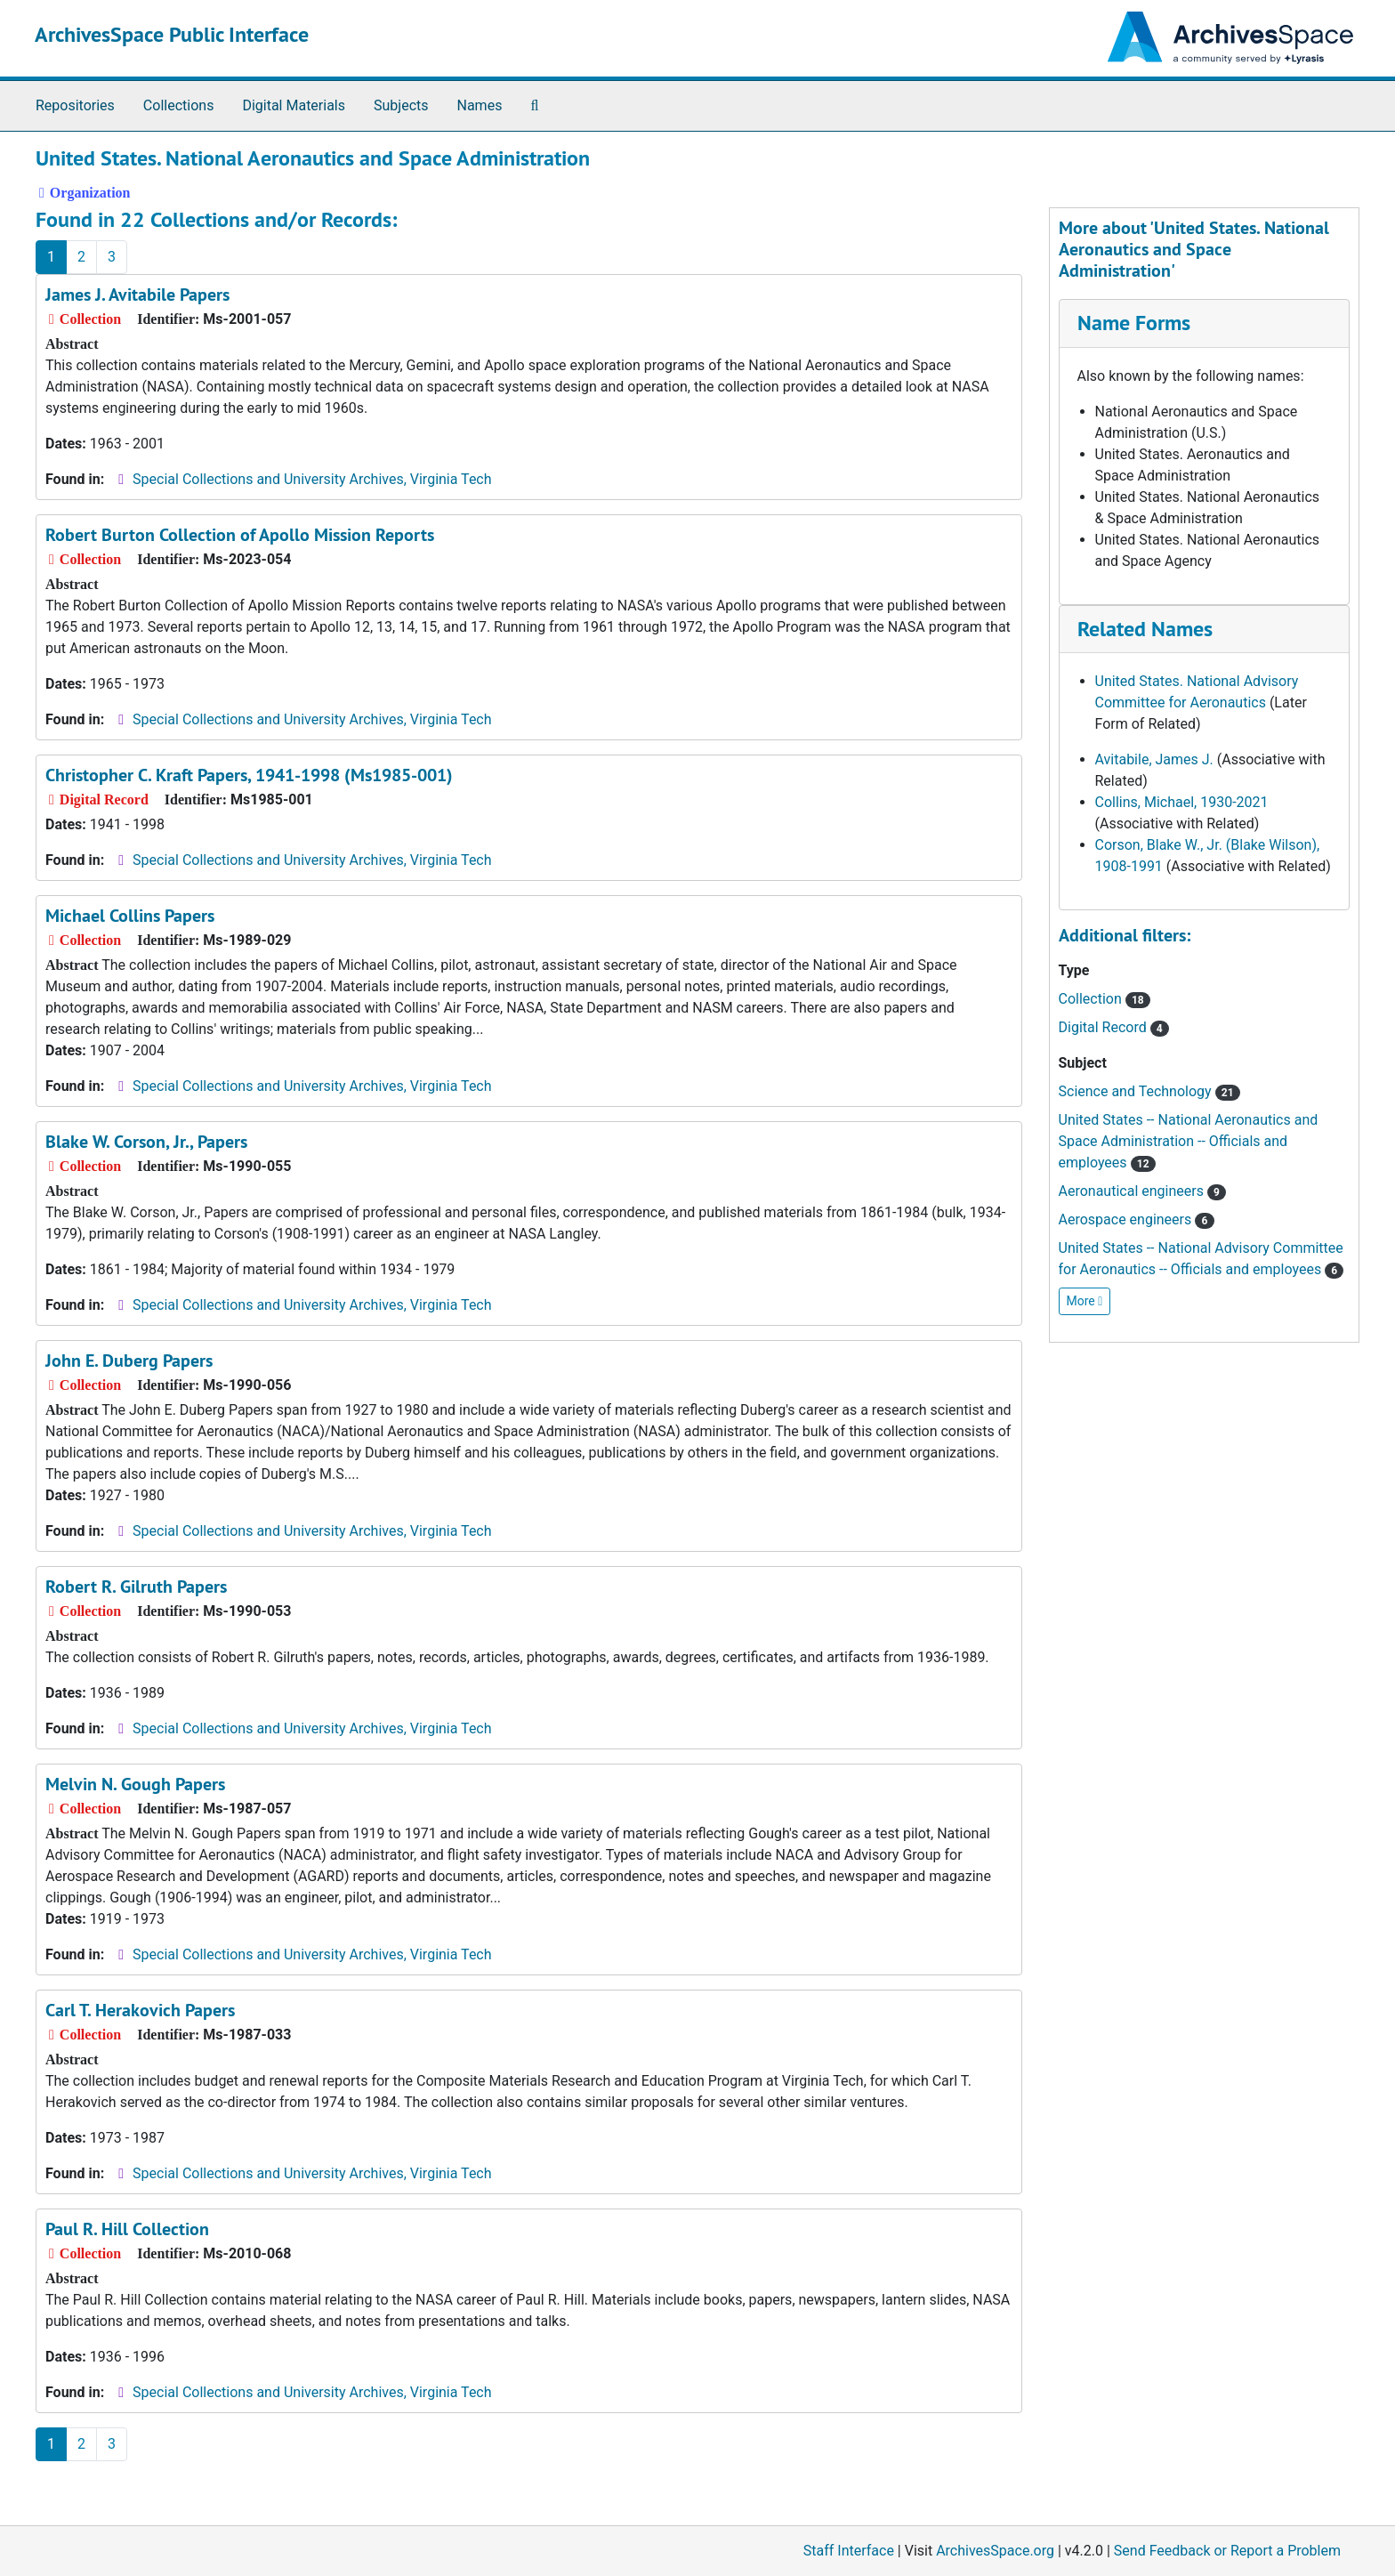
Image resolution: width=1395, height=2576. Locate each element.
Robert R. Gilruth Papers (136, 1586)
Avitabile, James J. (1154, 759)
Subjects (401, 105)
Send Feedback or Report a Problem (1227, 2550)
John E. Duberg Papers (129, 1360)
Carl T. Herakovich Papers (140, 2010)
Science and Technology (1149, 1091)
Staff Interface (848, 2550)
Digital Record (1114, 1027)
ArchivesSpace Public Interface (172, 34)
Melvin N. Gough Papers (135, 1784)
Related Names (1145, 628)
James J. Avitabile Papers (137, 294)
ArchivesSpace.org (995, 2550)
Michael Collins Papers (129, 915)
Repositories (75, 105)
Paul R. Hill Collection (127, 2229)
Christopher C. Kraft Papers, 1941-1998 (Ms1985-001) (249, 775)
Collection (1104, 998)
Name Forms (1133, 322)
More (1085, 1301)
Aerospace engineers (1136, 1219)
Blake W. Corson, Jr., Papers (146, 1141)
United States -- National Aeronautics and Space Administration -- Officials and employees (1188, 1141)
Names (480, 105)
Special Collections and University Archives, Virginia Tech (312, 479)
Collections (178, 105)
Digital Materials (293, 105)
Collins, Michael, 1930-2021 (1182, 802)
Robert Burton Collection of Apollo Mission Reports (239, 534)
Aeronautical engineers (1143, 1191)
